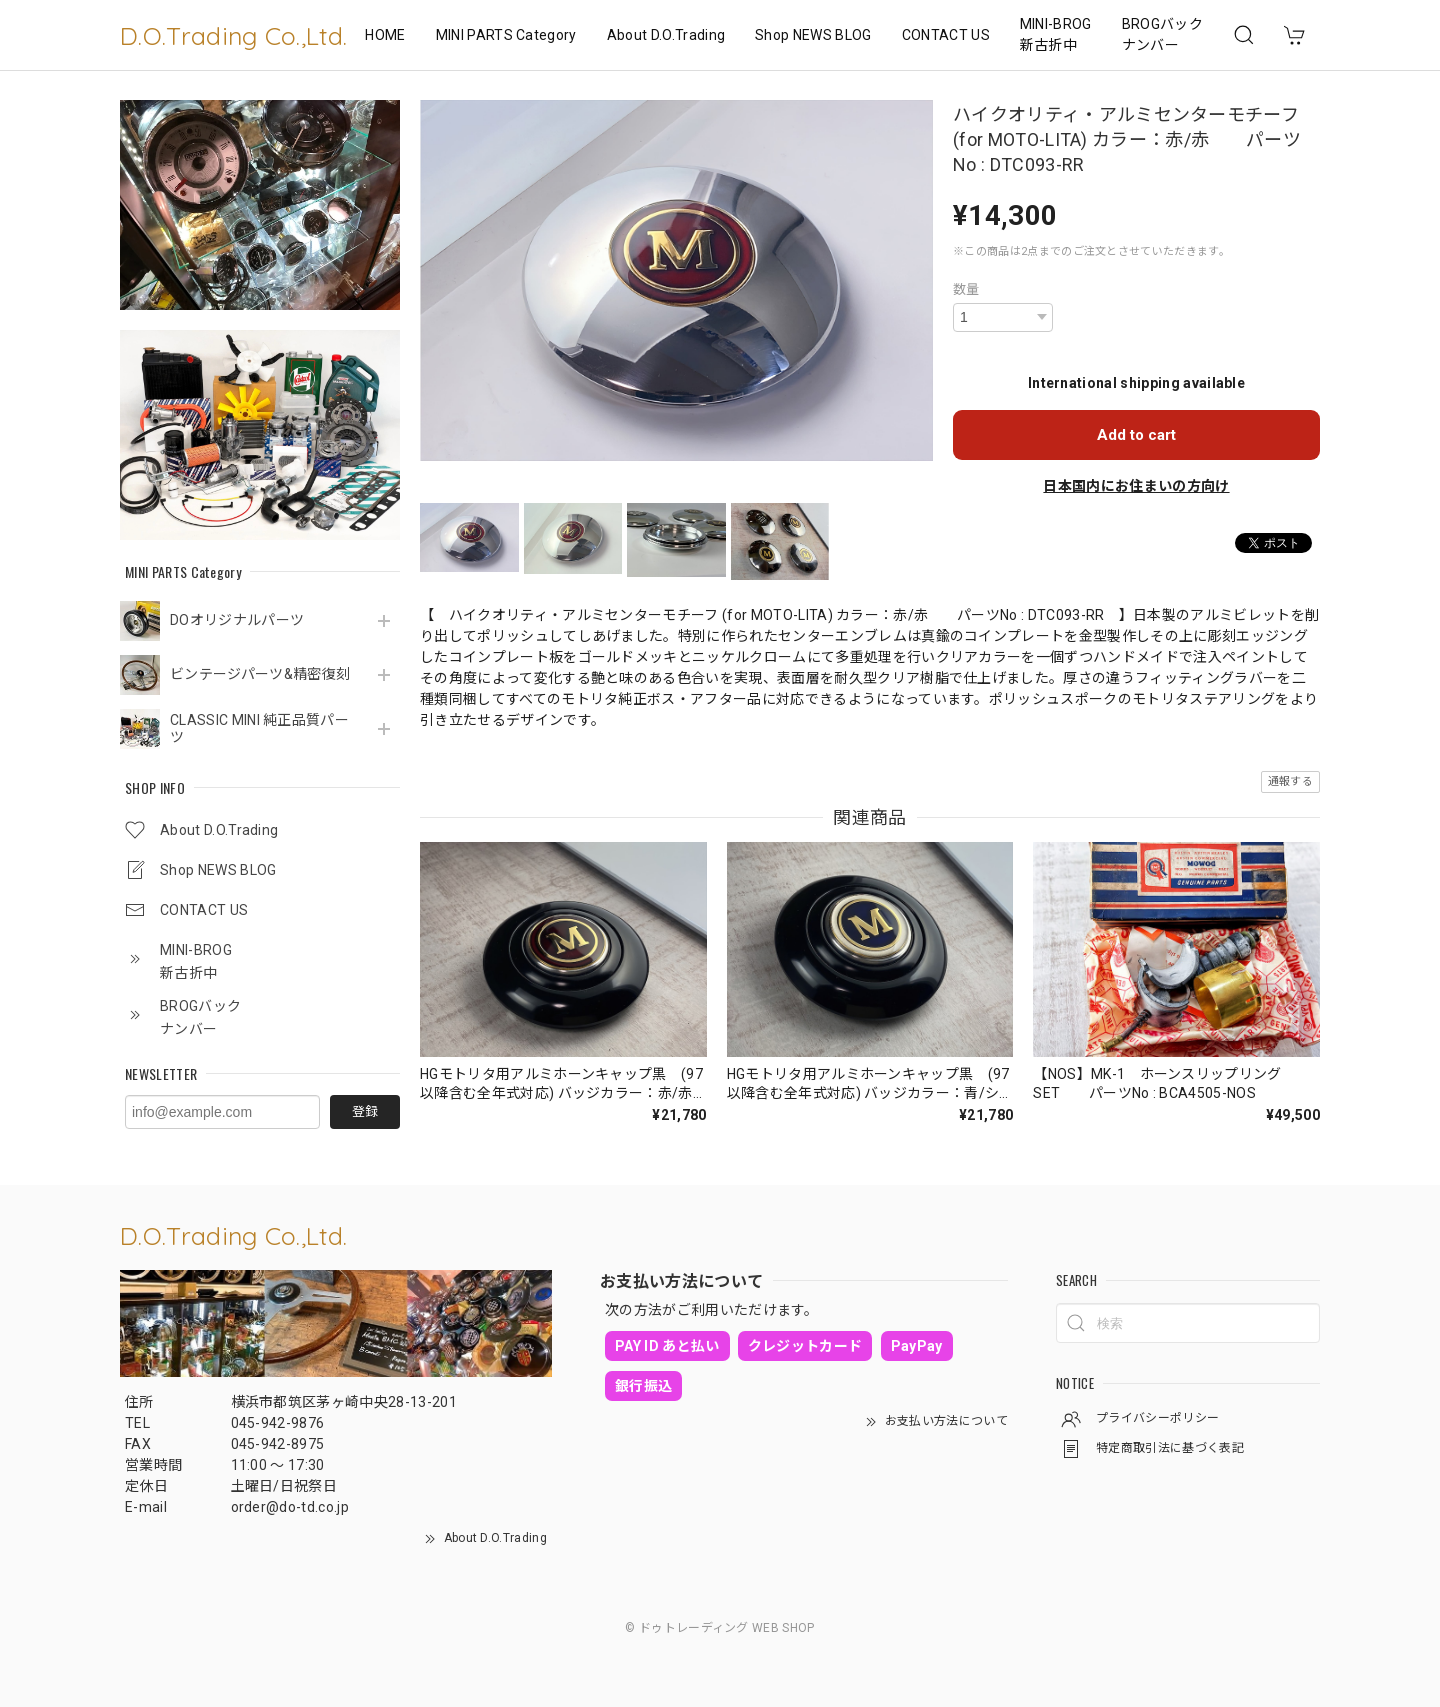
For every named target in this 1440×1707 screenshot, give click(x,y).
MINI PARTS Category (506, 35)
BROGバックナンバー (1162, 34)
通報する (1290, 781)
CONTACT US (946, 35)
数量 (966, 289)
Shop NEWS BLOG (813, 35)
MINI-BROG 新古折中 (1056, 34)
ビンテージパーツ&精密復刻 (260, 674)
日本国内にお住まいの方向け (1136, 486)
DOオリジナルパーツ (237, 620)
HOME (385, 35)
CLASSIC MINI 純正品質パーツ (259, 728)
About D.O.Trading (666, 35)
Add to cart (1136, 435)
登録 (365, 1111)
